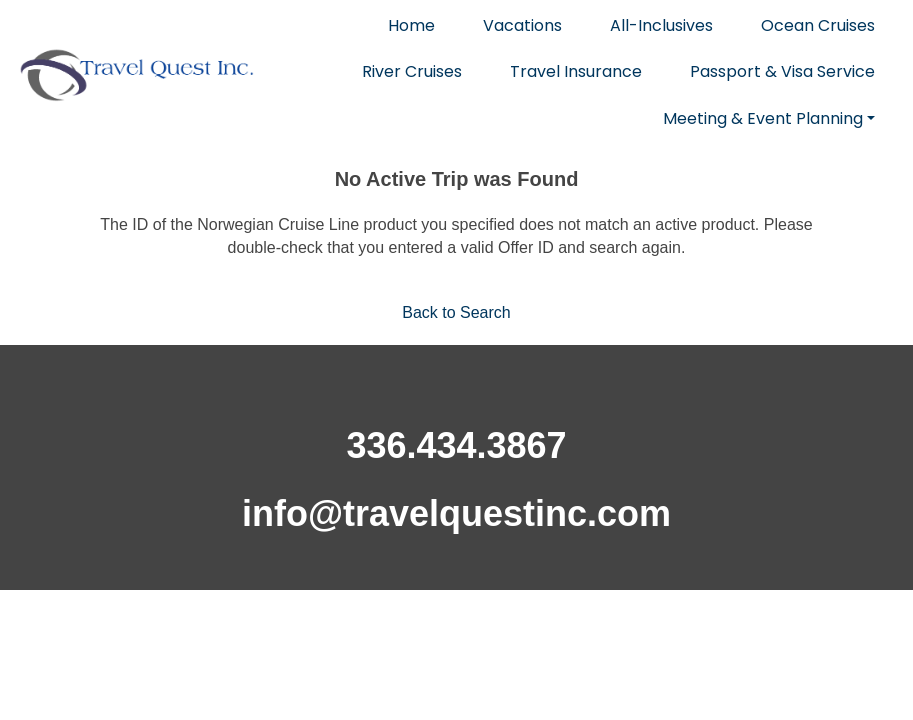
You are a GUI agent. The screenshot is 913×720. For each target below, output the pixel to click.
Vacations (522, 25)
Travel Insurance (576, 71)
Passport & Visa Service (782, 71)
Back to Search (456, 312)
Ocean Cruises (818, 25)
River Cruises (412, 71)
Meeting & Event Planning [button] (763, 118)
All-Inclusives (661, 25)
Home (411, 25)
